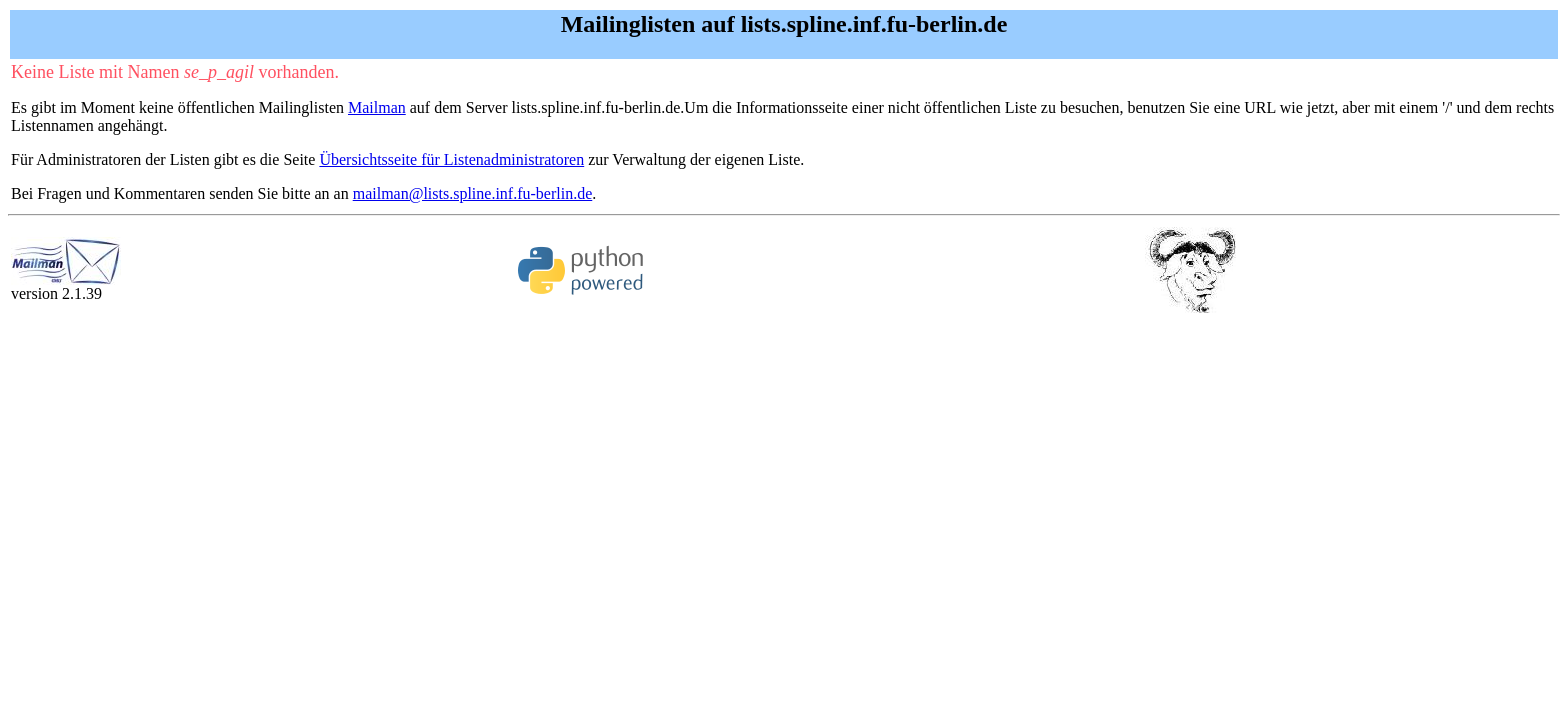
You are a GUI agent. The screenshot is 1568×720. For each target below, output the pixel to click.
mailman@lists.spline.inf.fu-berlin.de (473, 193)
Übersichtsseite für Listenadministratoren (451, 159)
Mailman (377, 107)
